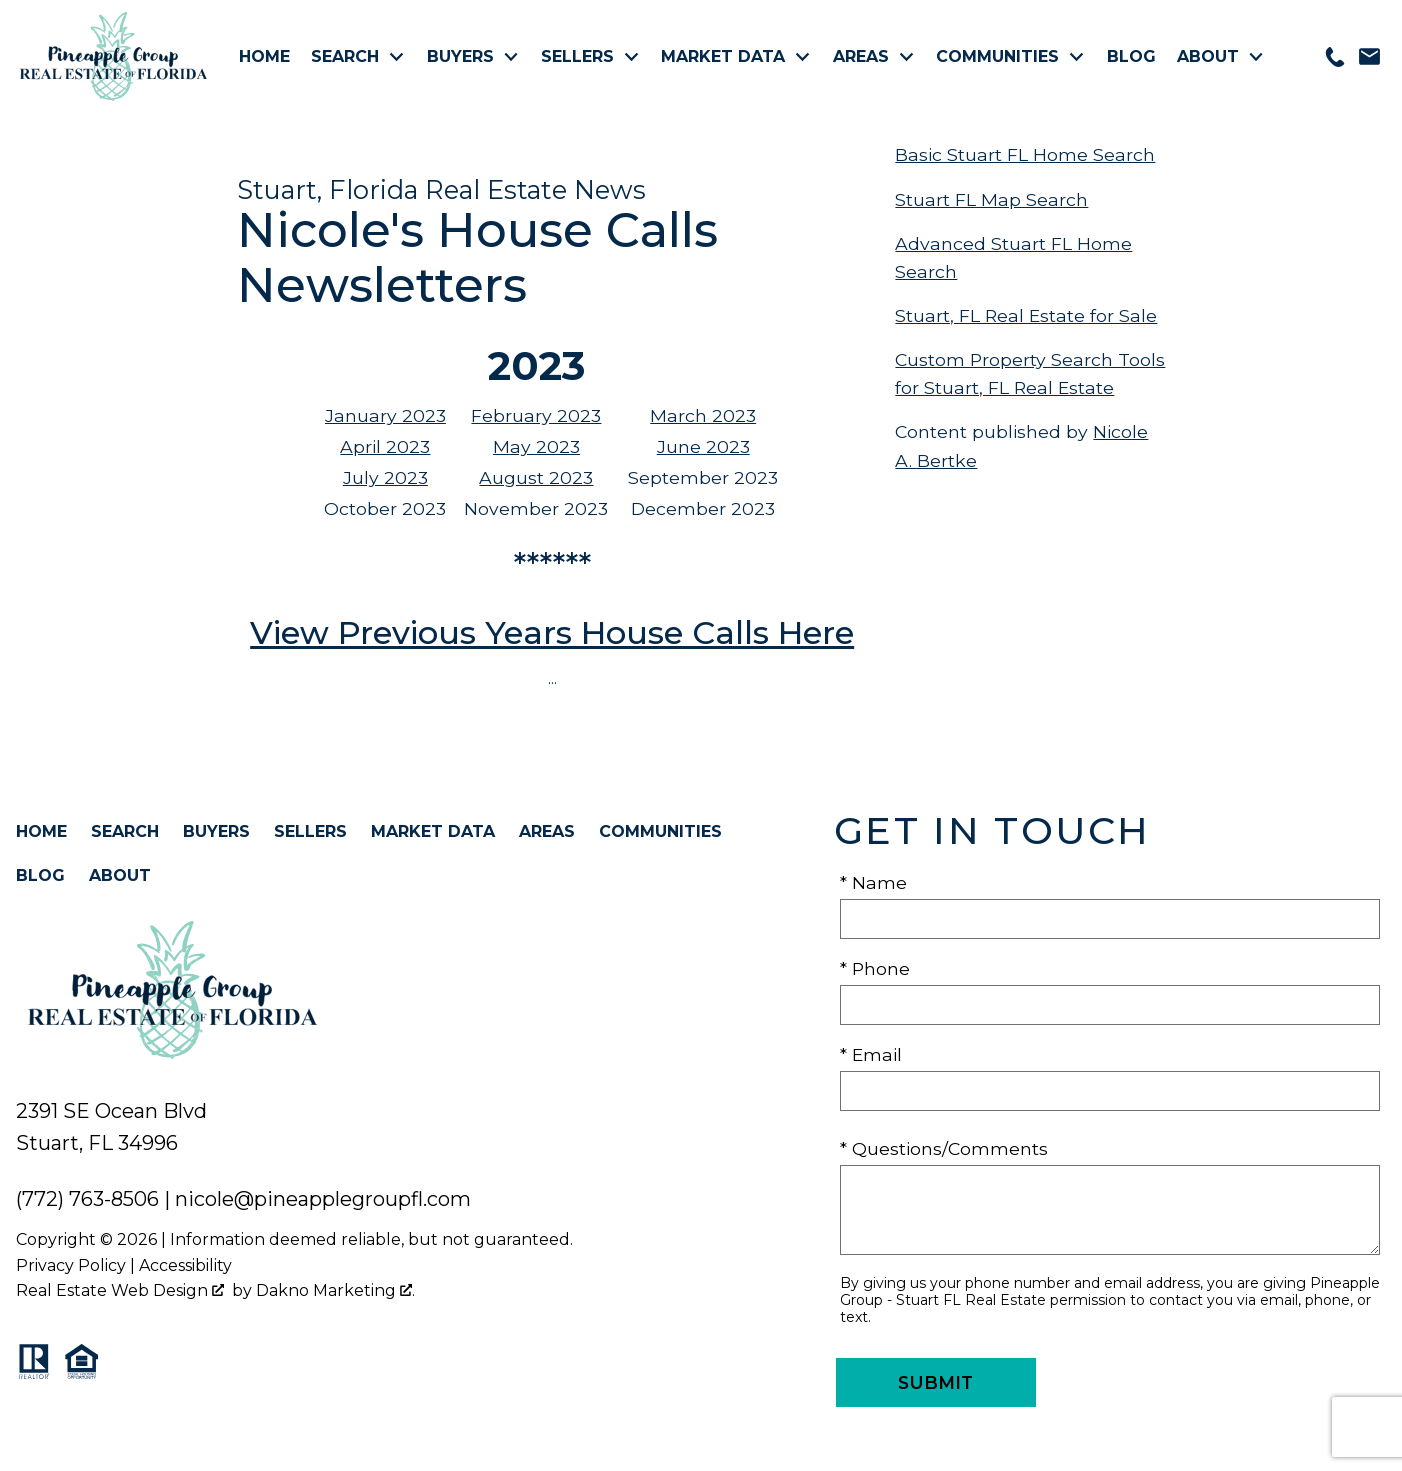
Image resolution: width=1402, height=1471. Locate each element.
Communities (660, 831)
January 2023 (385, 415)
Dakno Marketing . (335, 1290)
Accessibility (185, 1265)
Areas (547, 831)
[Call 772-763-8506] (1335, 57)
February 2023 (536, 415)
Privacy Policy (71, 1265)
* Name (873, 882)
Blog (1131, 57)
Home (264, 57)
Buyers (216, 831)
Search (125, 831)
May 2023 (536, 446)
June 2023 (703, 446)
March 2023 (703, 415)
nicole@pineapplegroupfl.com (323, 1199)
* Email (871, 1054)
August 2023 (536, 477)
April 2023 (385, 446)
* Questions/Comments (944, 1148)
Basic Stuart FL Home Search (1025, 154)
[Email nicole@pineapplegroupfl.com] (1369, 56)
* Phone (875, 968)
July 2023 (385, 477)
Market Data (433, 831)
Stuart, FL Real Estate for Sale (1026, 315)
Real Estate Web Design (120, 1290)
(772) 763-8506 (87, 1199)
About (120, 875)
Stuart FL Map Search (991, 199)
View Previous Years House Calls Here (552, 632)
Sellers (310, 831)
